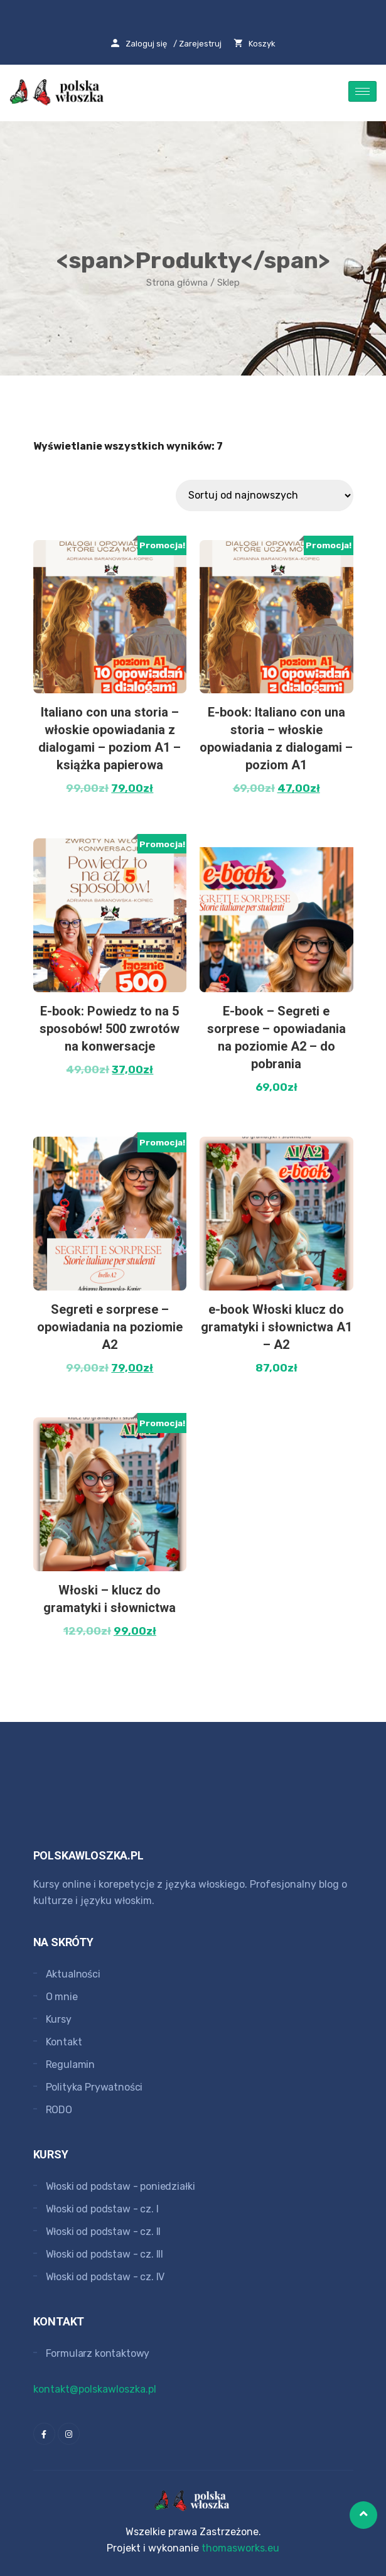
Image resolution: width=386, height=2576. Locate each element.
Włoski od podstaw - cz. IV (105, 2277)
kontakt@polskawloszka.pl (94, 2389)
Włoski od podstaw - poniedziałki (120, 2186)
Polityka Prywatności (94, 2087)
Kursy (59, 2019)
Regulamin (70, 2064)
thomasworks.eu (240, 2548)
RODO (59, 2110)
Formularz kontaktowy (98, 2353)
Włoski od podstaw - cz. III (105, 2254)
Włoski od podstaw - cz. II (103, 2232)
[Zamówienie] (264, 495)
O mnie (62, 1997)
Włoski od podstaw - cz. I (102, 2209)
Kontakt (64, 2042)
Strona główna (177, 282)
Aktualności (73, 1974)
